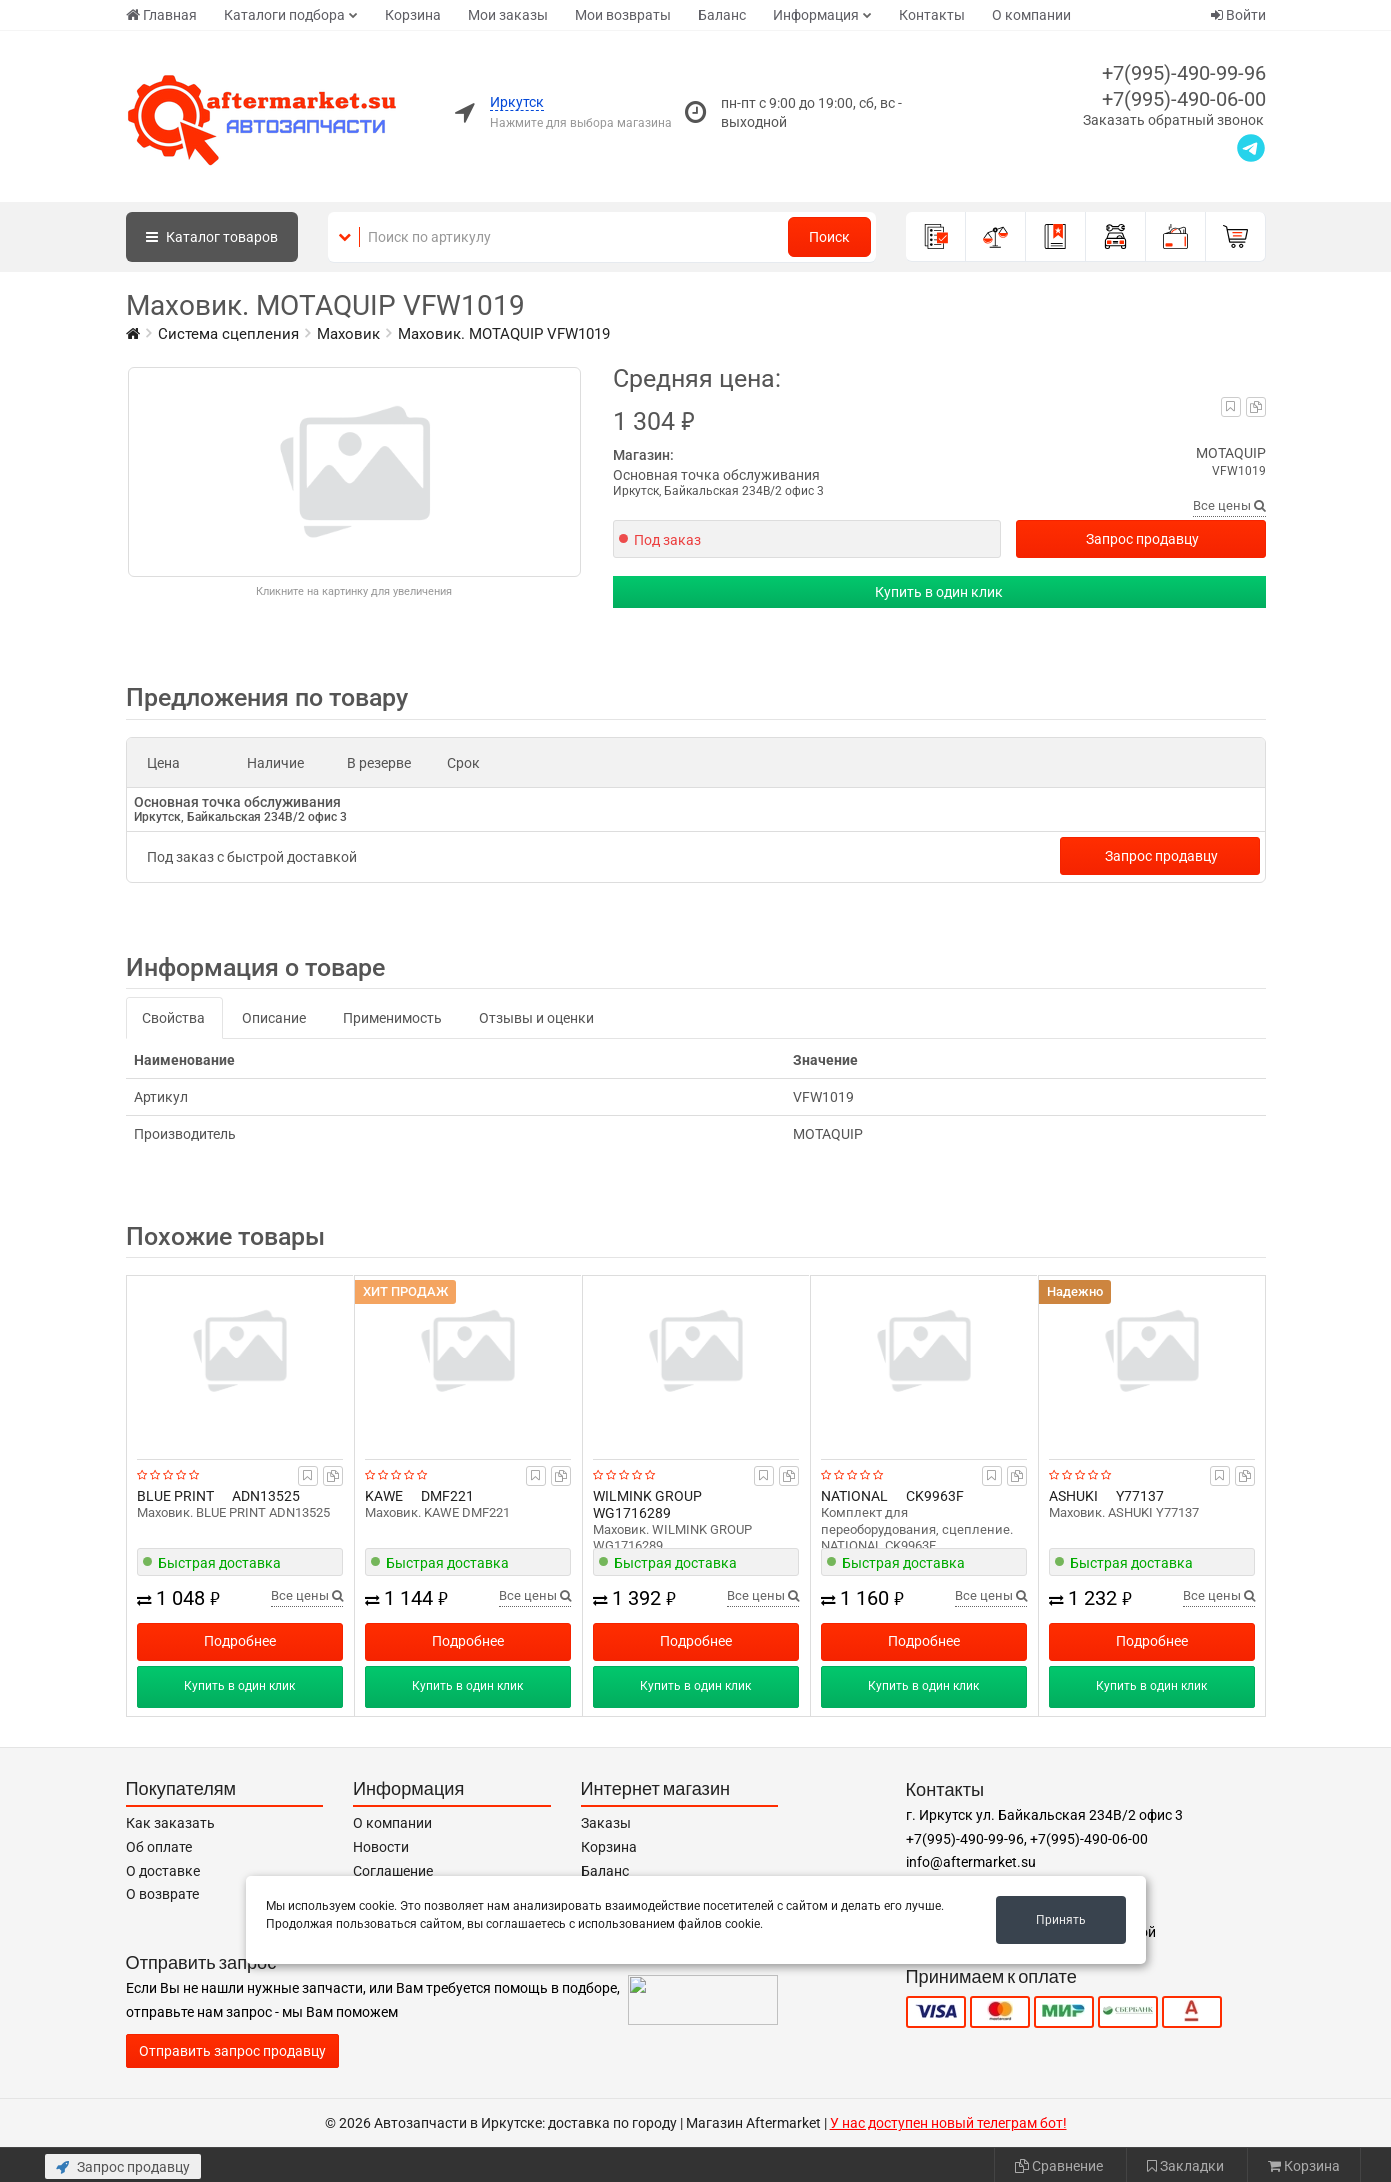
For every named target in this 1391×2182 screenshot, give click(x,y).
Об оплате (159, 1847)
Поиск (829, 237)
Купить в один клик (939, 592)
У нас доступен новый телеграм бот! (948, 2123)
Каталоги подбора (284, 15)
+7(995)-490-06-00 (1184, 99)
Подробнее (240, 1641)
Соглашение (393, 1871)
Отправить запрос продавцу (232, 2051)
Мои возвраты (623, 15)
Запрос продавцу (1142, 539)
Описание (274, 1018)
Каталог (212, 237)
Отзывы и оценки (536, 1018)
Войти (1238, 15)
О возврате (162, 1894)
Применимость (392, 1018)
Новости (381, 1847)
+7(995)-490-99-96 (1184, 73)
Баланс (722, 15)
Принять (1061, 1920)
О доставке (163, 1871)
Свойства (173, 1018)
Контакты (932, 15)
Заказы (606, 1823)
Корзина (413, 15)
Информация (816, 15)
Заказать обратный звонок (1173, 120)
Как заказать (170, 1823)
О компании (1031, 15)
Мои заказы (508, 15)
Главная (161, 15)
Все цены (1229, 505)
